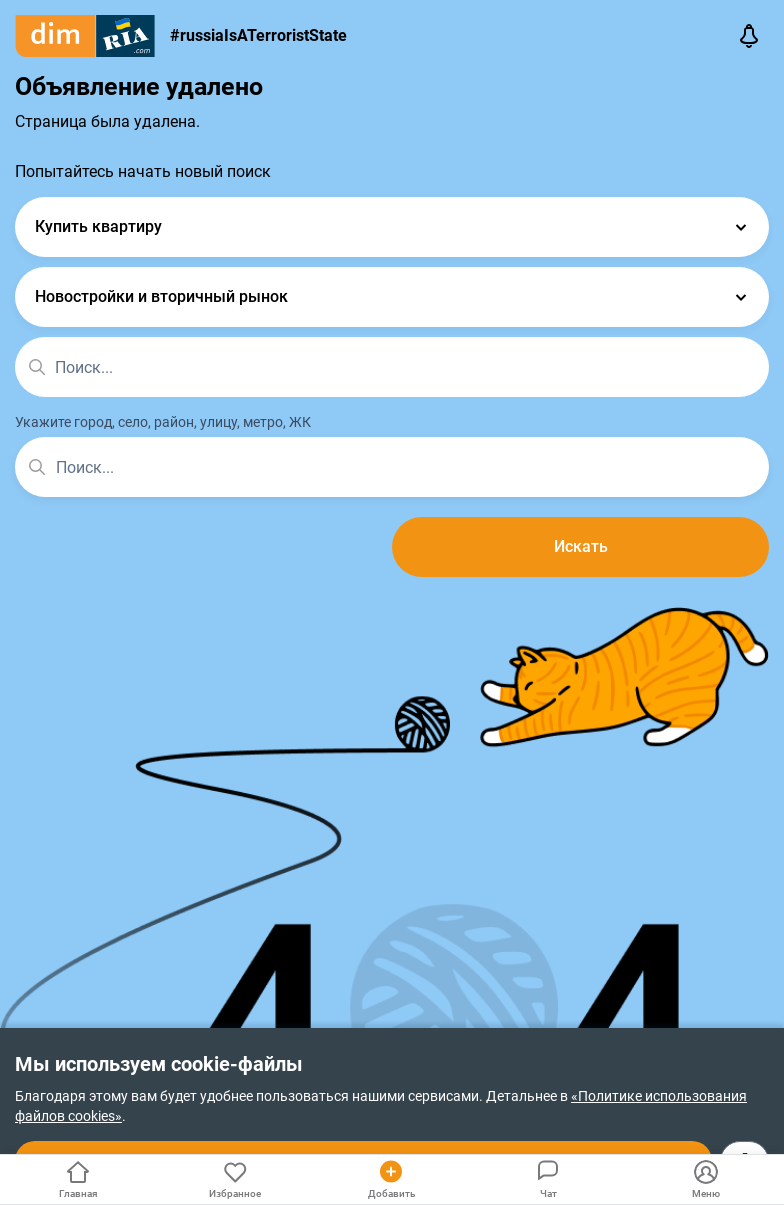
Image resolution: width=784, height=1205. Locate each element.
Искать (581, 546)
